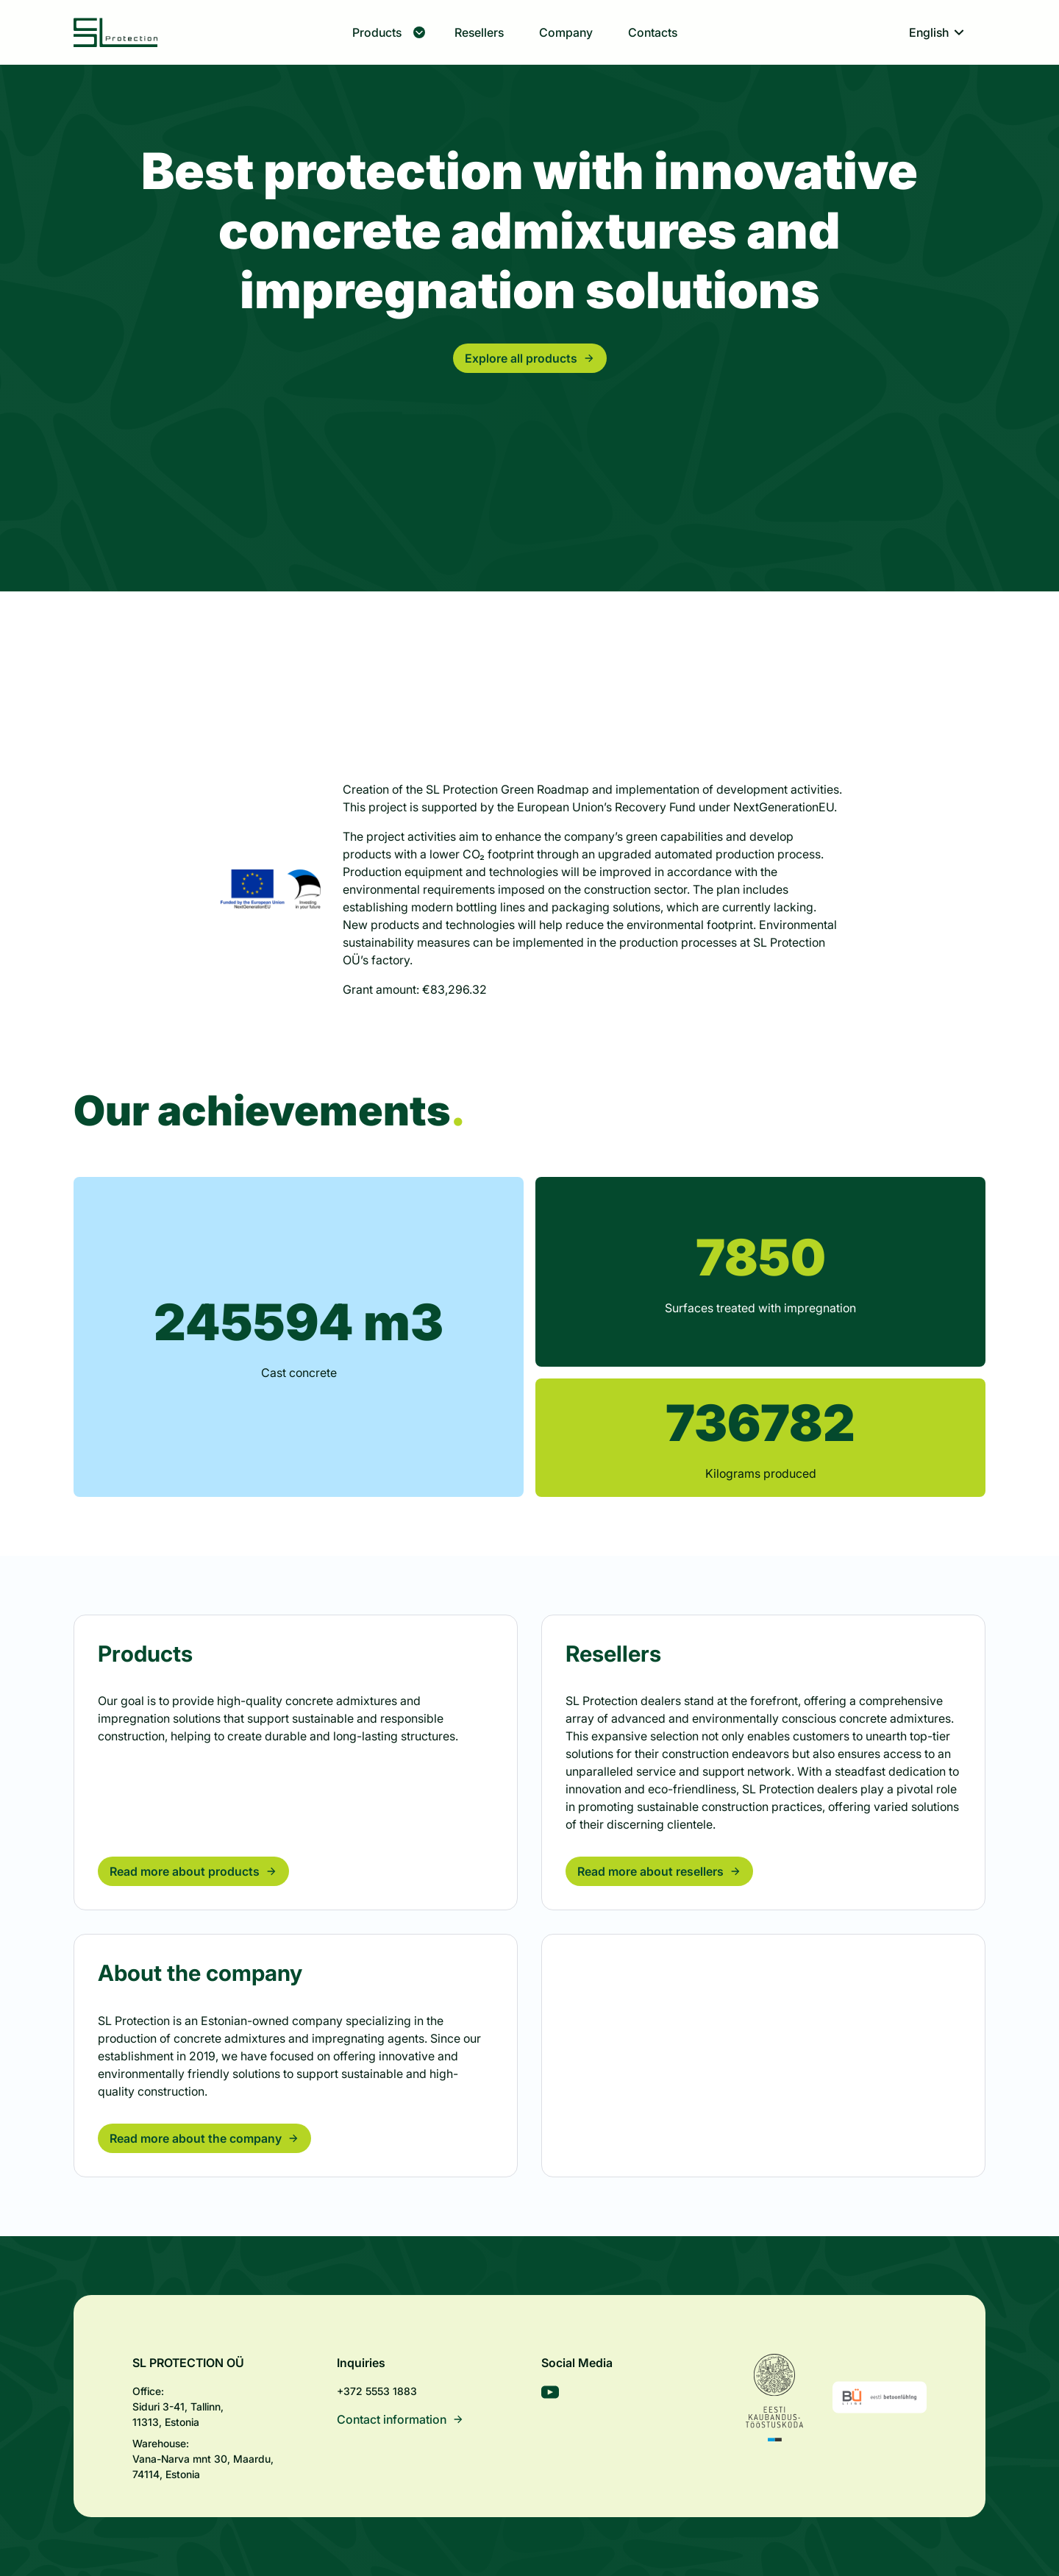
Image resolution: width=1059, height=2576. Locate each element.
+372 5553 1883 (377, 2391)
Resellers (479, 32)
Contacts (652, 32)
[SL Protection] (116, 32)
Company (566, 32)
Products (388, 32)
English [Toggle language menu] (938, 32)
